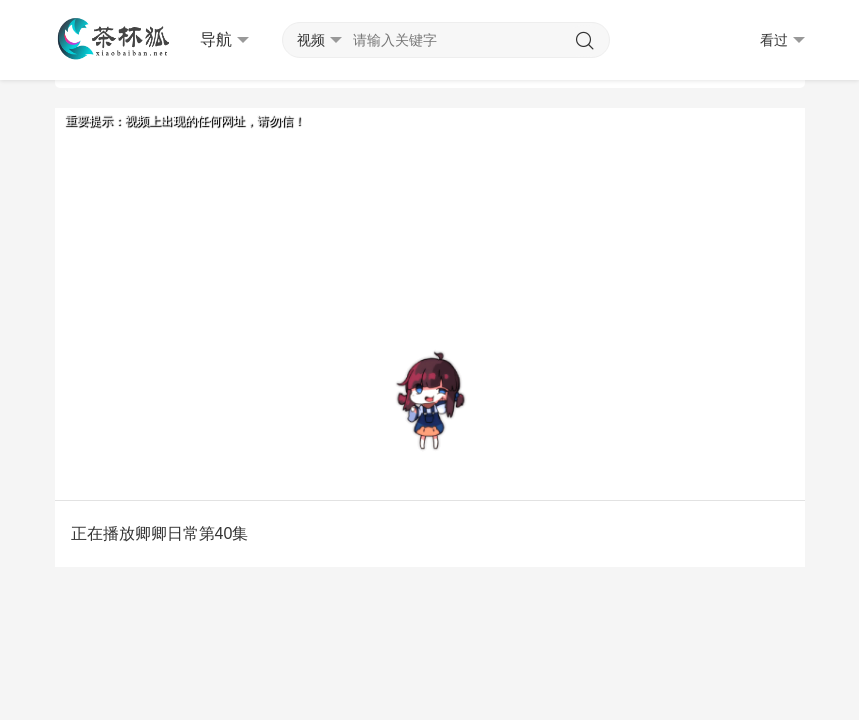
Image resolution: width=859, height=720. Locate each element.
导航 (224, 40)
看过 (782, 40)
